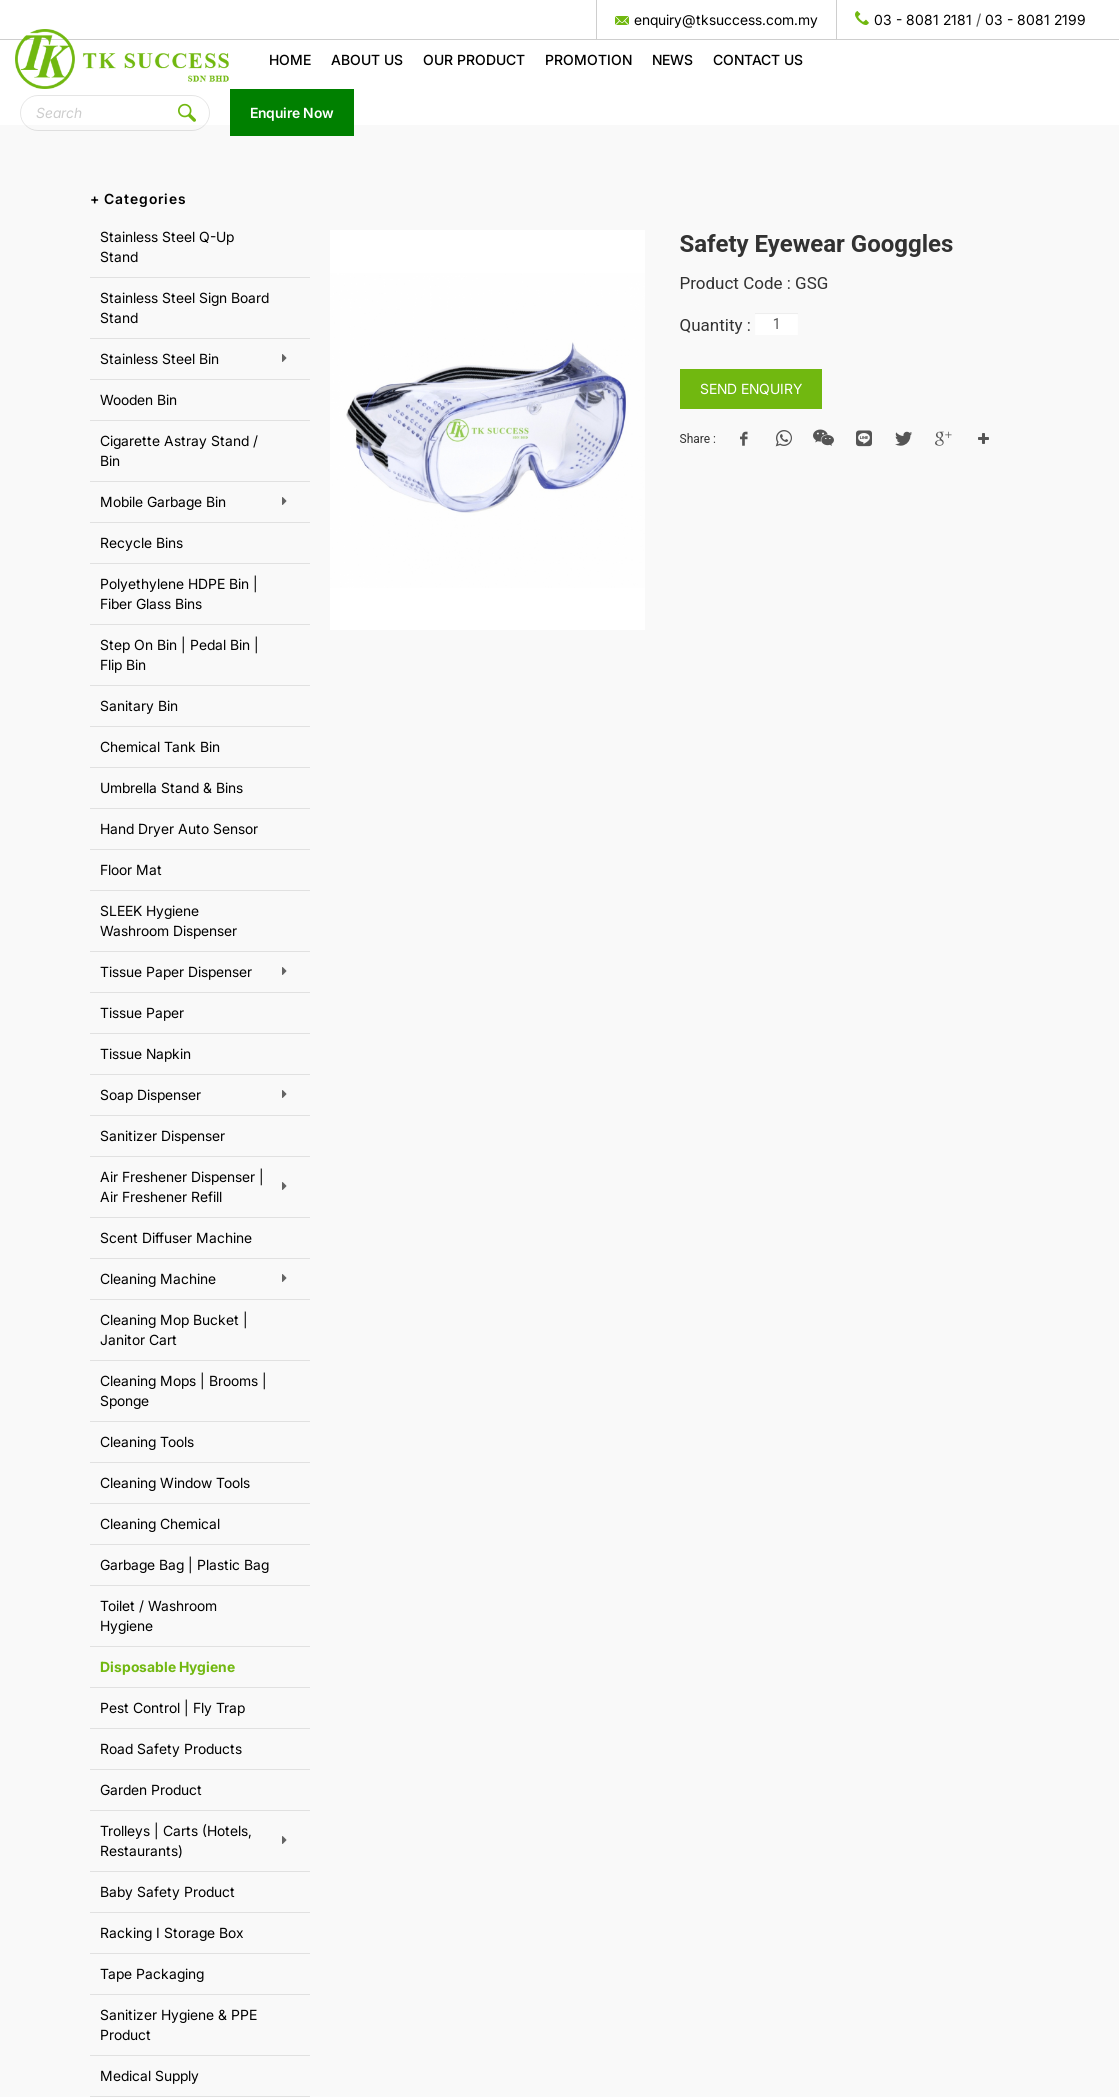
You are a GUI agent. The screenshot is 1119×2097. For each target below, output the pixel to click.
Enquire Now (292, 112)
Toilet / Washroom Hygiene (158, 1615)
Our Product (474, 59)
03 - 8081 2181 (923, 19)
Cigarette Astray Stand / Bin (179, 450)
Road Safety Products (171, 1748)
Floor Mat (131, 869)
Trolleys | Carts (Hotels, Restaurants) (176, 1840)
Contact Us (758, 59)
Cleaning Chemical (160, 1523)
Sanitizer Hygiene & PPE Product (178, 2024)
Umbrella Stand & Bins (171, 787)
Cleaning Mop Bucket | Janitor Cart (174, 1329)
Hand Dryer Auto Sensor (179, 828)
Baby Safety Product (167, 1891)
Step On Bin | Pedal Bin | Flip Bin (179, 654)
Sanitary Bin (139, 705)
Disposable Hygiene (167, 1666)
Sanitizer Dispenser (162, 1135)
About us (367, 59)
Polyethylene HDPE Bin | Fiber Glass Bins (179, 593)
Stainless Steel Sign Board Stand (184, 307)
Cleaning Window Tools (175, 1482)
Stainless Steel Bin (159, 358)
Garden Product (151, 1789)
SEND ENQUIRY (751, 388)
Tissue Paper (142, 1012)
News (672, 59)
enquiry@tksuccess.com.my (726, 19)
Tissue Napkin (145, 1053)
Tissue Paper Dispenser (176, 971)
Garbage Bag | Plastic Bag (184, 1564)
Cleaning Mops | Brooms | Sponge (183, 1390)
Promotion (588, 59)
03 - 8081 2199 (1035, 19)
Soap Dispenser (150, 1094)
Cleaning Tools (147, 1441)
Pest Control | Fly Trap (172, 1707)
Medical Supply (149, 2075)
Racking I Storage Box (172, 1932)
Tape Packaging (152, 1973)
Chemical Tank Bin (160, 746)
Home (290, 59)
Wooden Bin (138, 399)
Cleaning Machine (158, 1278)
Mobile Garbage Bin (163, 501)
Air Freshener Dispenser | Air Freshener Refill (182, 1186)
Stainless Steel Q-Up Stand (167, 246)
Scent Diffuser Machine (176, 1237)
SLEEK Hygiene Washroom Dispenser (168, 920)
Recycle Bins (141, 542)
